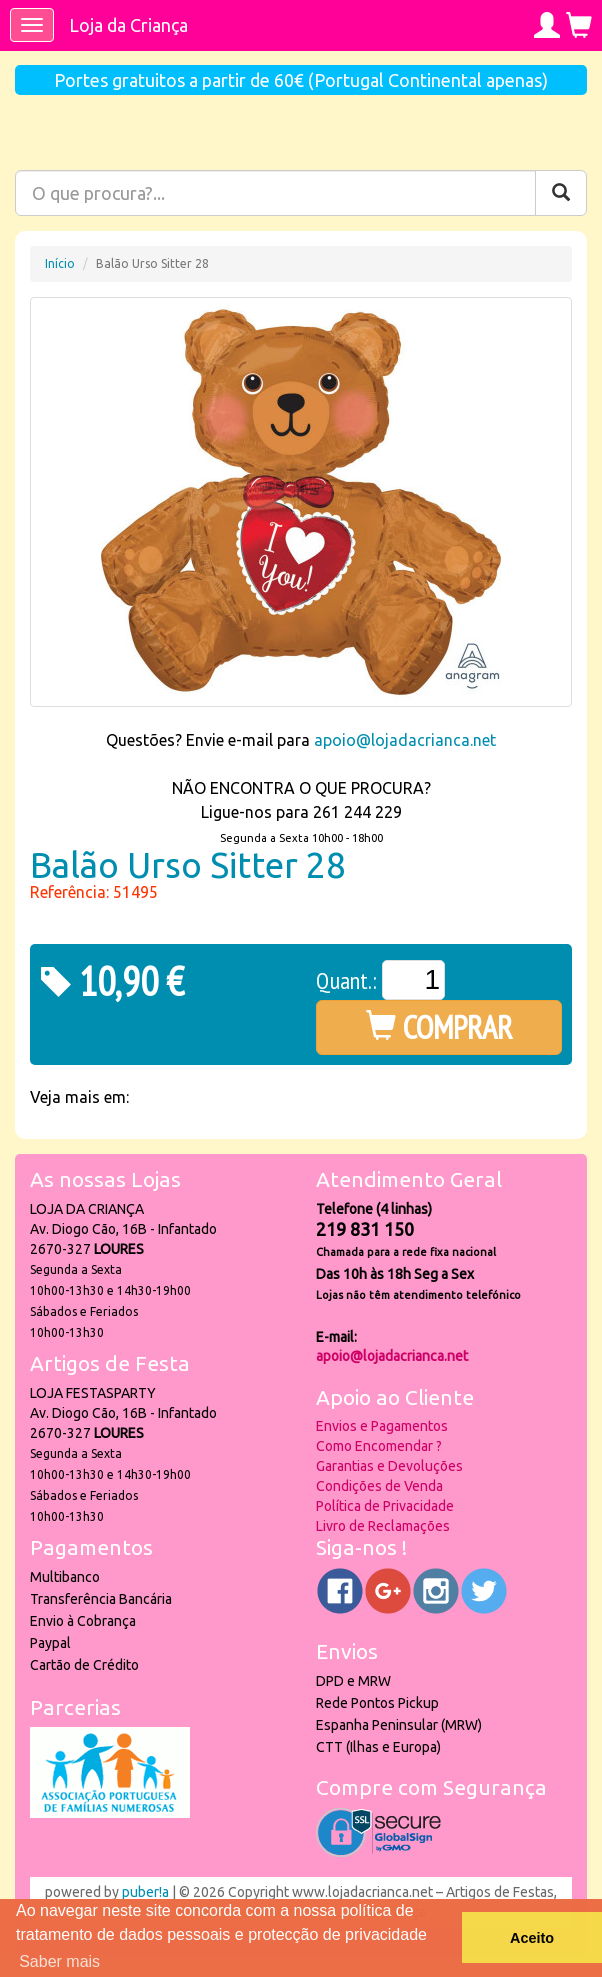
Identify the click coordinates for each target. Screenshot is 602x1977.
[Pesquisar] (561, 193)
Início (60, 263)
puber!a (145, 1892)
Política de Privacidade (385, 1506)
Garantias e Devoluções (389, 1466)
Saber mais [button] (59, 1961)
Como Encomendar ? (379, 1446)
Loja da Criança (128, 25)
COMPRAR (439, 1027)
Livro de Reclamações (383, 1526)
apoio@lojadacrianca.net (405, 740)
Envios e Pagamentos (382, 1426)
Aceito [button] (532, 1938)
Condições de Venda (379, 1486)
